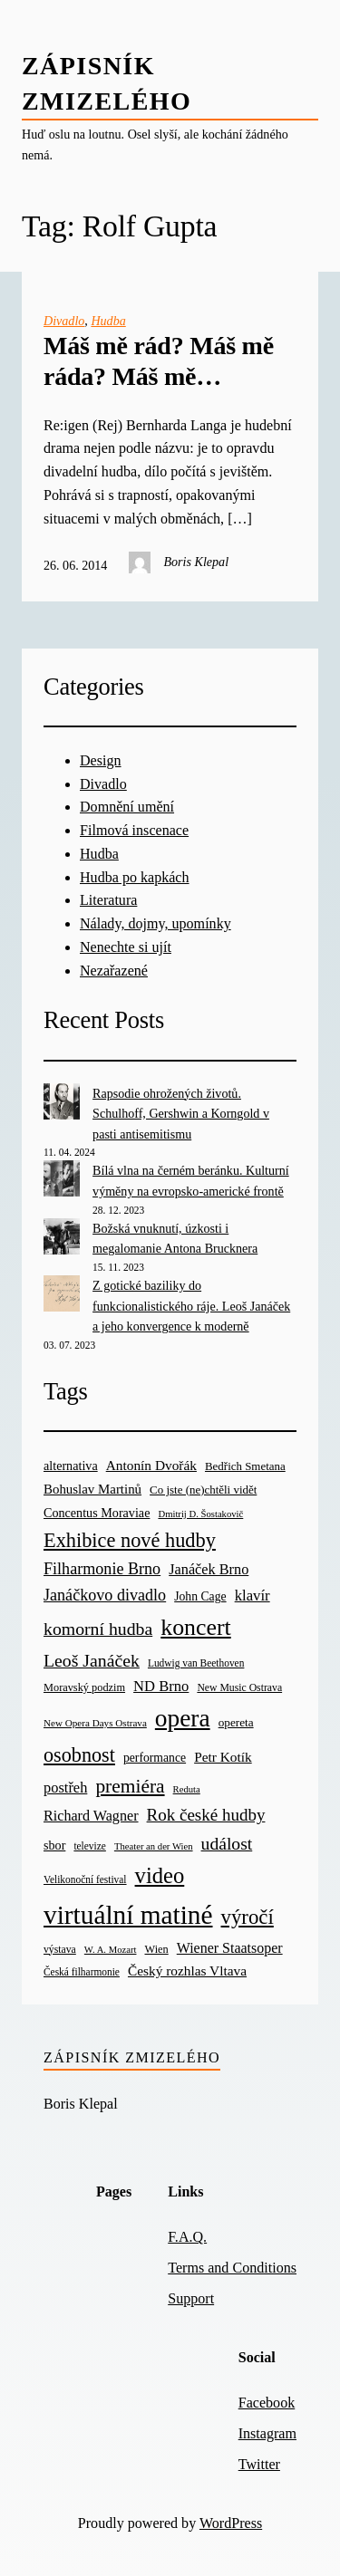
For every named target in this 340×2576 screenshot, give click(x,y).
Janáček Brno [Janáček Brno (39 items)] (208, 1569)
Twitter (259, 2464)
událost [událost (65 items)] (227, 1843)
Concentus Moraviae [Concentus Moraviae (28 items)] (97, 1512)
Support (191, 2298)
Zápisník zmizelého (132, 2057)
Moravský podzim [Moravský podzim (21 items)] (84, 1687)
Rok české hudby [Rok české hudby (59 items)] (206, 1814)
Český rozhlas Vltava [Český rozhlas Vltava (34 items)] (187, 1970)
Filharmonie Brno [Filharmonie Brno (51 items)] (102, 1569)
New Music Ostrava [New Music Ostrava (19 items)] (239, 1688)
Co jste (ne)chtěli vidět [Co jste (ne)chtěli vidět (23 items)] (203, 1489)
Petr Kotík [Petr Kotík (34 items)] (223, 1756)
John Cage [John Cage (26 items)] (200, 1596)
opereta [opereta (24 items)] (236, 1722)
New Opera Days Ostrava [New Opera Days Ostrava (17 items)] (95, 1722)
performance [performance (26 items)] (154, 1757)
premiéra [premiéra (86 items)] (129, 1786)
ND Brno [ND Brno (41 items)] (161, 1686)
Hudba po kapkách (134, 877)
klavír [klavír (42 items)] (252, 1595)
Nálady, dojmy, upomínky (155, 923)
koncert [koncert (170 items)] (195, 1627)
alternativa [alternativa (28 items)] (71, 1465)
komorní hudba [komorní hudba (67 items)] (98, 1629)
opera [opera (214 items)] (182, 1718)
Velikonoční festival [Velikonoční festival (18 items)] (85, 1879)
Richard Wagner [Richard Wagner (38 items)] (91, 1815)
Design (100, 760)
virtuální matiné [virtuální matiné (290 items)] (128, 1914)
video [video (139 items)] (160, 1875)
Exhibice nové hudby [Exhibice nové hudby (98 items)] (130, 1540)
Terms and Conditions (232, 2267)
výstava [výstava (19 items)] (60, 1950)
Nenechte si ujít (125, 947)
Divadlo (64, 320)
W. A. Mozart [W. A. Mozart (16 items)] (110, 1950)
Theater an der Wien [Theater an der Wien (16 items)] (153, 1846)
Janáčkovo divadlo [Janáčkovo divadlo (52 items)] (105, 1595)
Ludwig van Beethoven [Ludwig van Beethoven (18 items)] (196, 1663)
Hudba (108, 320)
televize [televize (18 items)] (89, 1846)
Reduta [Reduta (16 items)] (186, 1789)
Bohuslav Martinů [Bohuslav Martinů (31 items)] (92, 1489)
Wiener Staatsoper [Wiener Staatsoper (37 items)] (230, 1948)
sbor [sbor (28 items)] (54, 1845)
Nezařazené (114, 970)
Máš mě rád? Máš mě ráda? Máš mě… (159, 361)
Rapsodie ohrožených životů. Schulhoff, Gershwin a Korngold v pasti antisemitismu (180, 1113)
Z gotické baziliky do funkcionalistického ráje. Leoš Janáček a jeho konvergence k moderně (191, 1305)
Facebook (267, 2402)
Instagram (267, 2433)
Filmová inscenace (134, 830)
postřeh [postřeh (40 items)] (65, 1787)
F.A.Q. (187, 2236)
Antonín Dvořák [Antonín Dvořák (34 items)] (151, 1465)
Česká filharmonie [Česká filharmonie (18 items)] (82, 1971)
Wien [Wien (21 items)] (157, 1949)
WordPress (230, 2523)
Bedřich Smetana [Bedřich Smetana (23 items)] (245, 1466)
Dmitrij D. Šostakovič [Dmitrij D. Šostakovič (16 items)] (200, 1514)
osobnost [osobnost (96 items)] (79, 1755)
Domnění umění (127, 806)
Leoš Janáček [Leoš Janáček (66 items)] (92, 1660)
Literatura (108, 900)
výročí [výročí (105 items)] (247, 1917)
